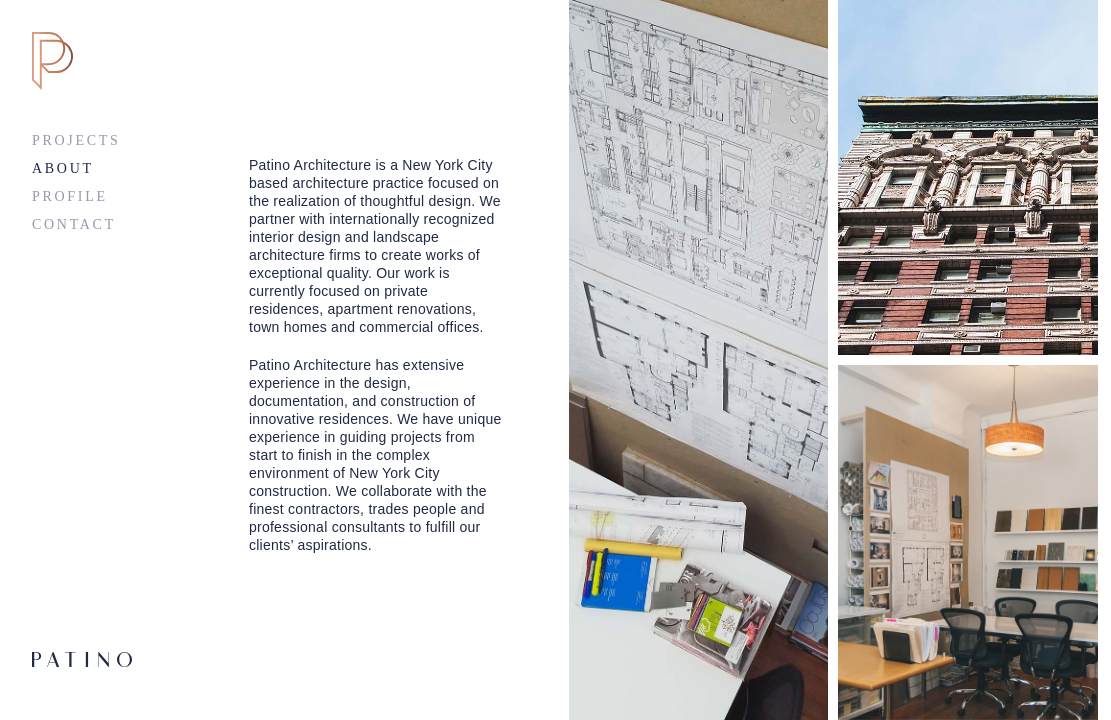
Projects (76, 140)
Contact (74, 224)
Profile (70, 196)
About (63, 168)
